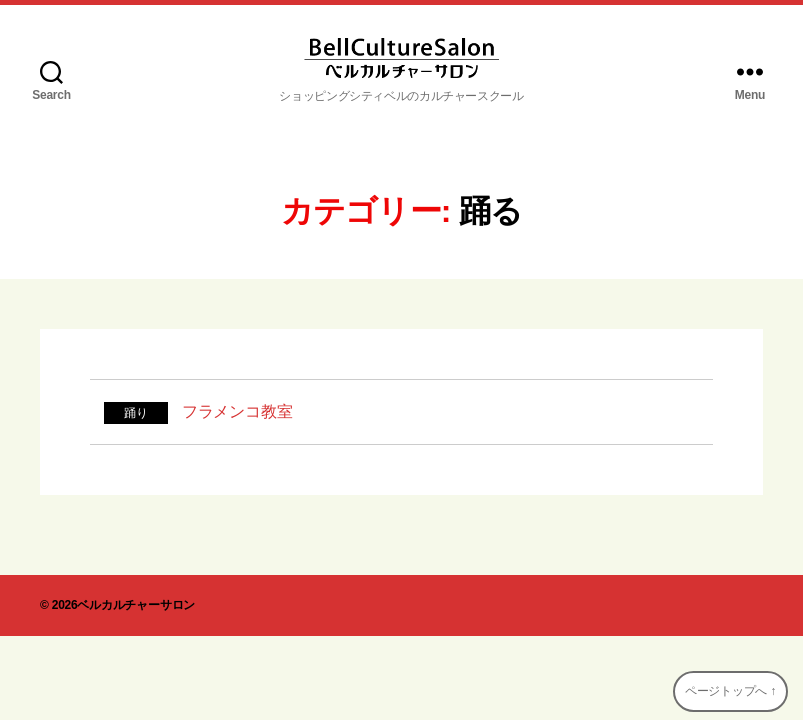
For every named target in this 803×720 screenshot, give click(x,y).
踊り (136, 413)
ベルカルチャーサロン (136, 605)
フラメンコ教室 (237, 411)
